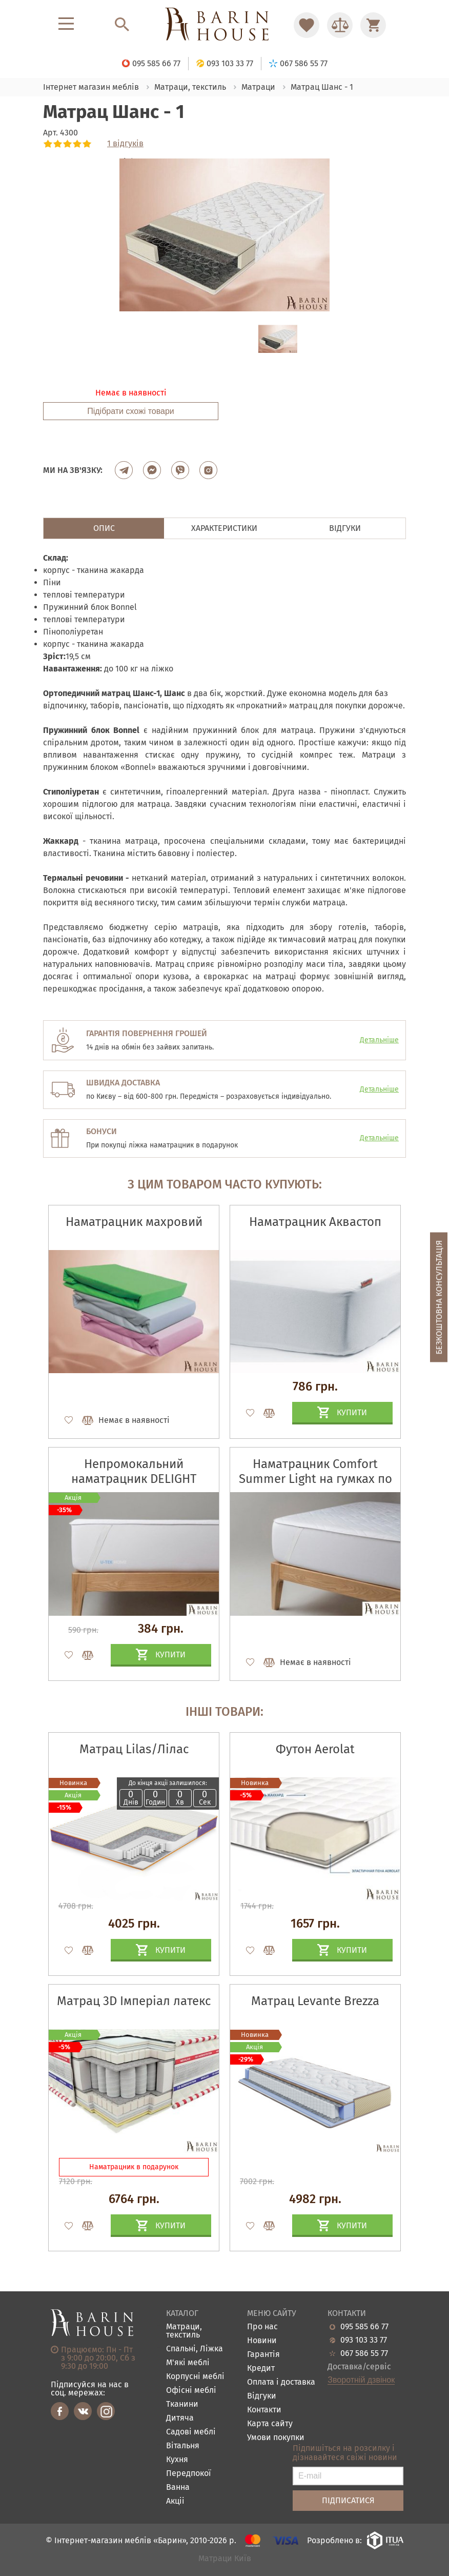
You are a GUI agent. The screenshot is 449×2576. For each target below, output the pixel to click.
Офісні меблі (191, 2390)
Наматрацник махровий (134, 1222)
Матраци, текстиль (184, 2331)
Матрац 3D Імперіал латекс (134, 2001)
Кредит (261, 2368)
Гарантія (263, 2354)
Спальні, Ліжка (194, 2349)
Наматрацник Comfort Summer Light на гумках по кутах (315, 1479)
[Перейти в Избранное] (306, 25)
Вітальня (182, 2446)
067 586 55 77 (364, 2353)
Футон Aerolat (315, 1749)
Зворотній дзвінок (361, 2380)
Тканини (182, 2404)
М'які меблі (188, 2363)
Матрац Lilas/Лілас (134, 1749)
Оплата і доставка (281, 2382)
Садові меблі (191, 2432)
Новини (262, 2340)
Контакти (264, 2410)
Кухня (177, 2459)
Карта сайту (270, 2424)
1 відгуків (125, 144)
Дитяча (180, 2418)
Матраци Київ (224, 2558)
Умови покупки (275, 2437)
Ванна (178, 2487)
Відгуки (261, 2396)
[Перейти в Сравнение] (340, 25)
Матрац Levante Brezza (315, 2001)
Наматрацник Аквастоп (315, 1222)
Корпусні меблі (195, 2376)
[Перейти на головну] (224, 25)
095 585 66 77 (364, 2327)
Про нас (262, 2327)
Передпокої (188, 2473)
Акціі (175, 2501)
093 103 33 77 (363, 2340)
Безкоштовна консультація (439, 1297)
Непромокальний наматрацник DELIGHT (133, 1471)
